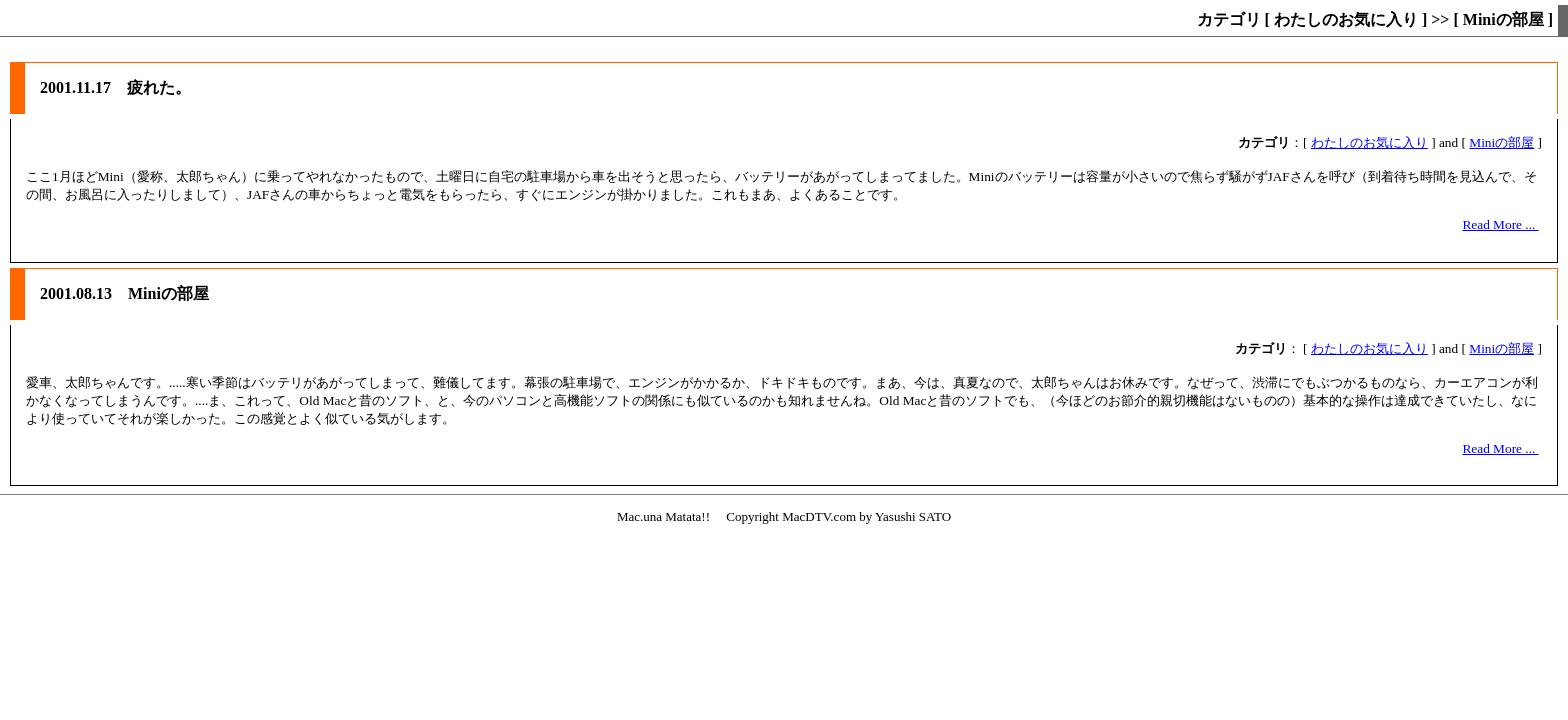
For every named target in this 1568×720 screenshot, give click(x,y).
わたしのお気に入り (1369, 142)
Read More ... (1500, 224)
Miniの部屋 (1501, 142)
